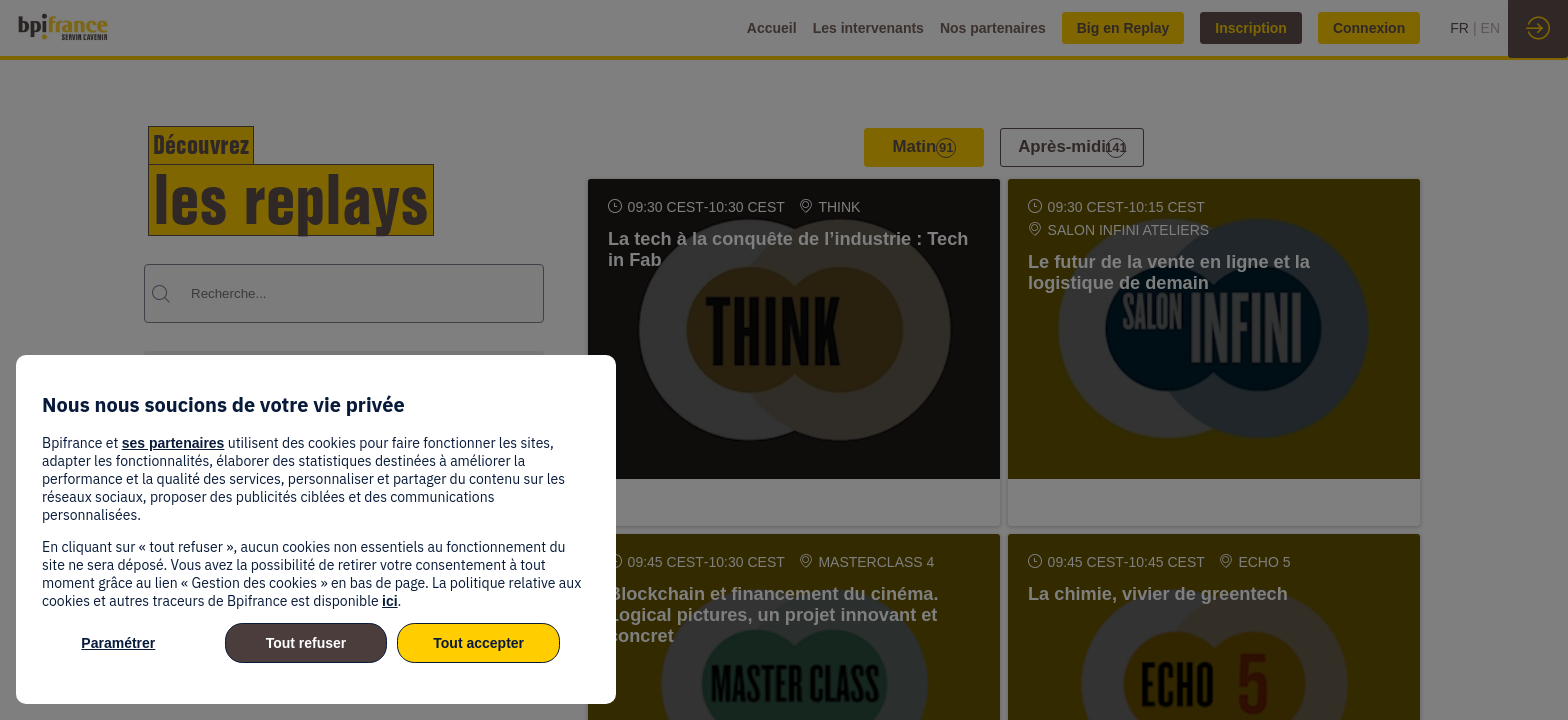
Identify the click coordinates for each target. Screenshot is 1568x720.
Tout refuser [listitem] (306, 643)
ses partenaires (173, 443)
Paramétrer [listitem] (118, 643)
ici (390, 601)
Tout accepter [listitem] (478, 643)
